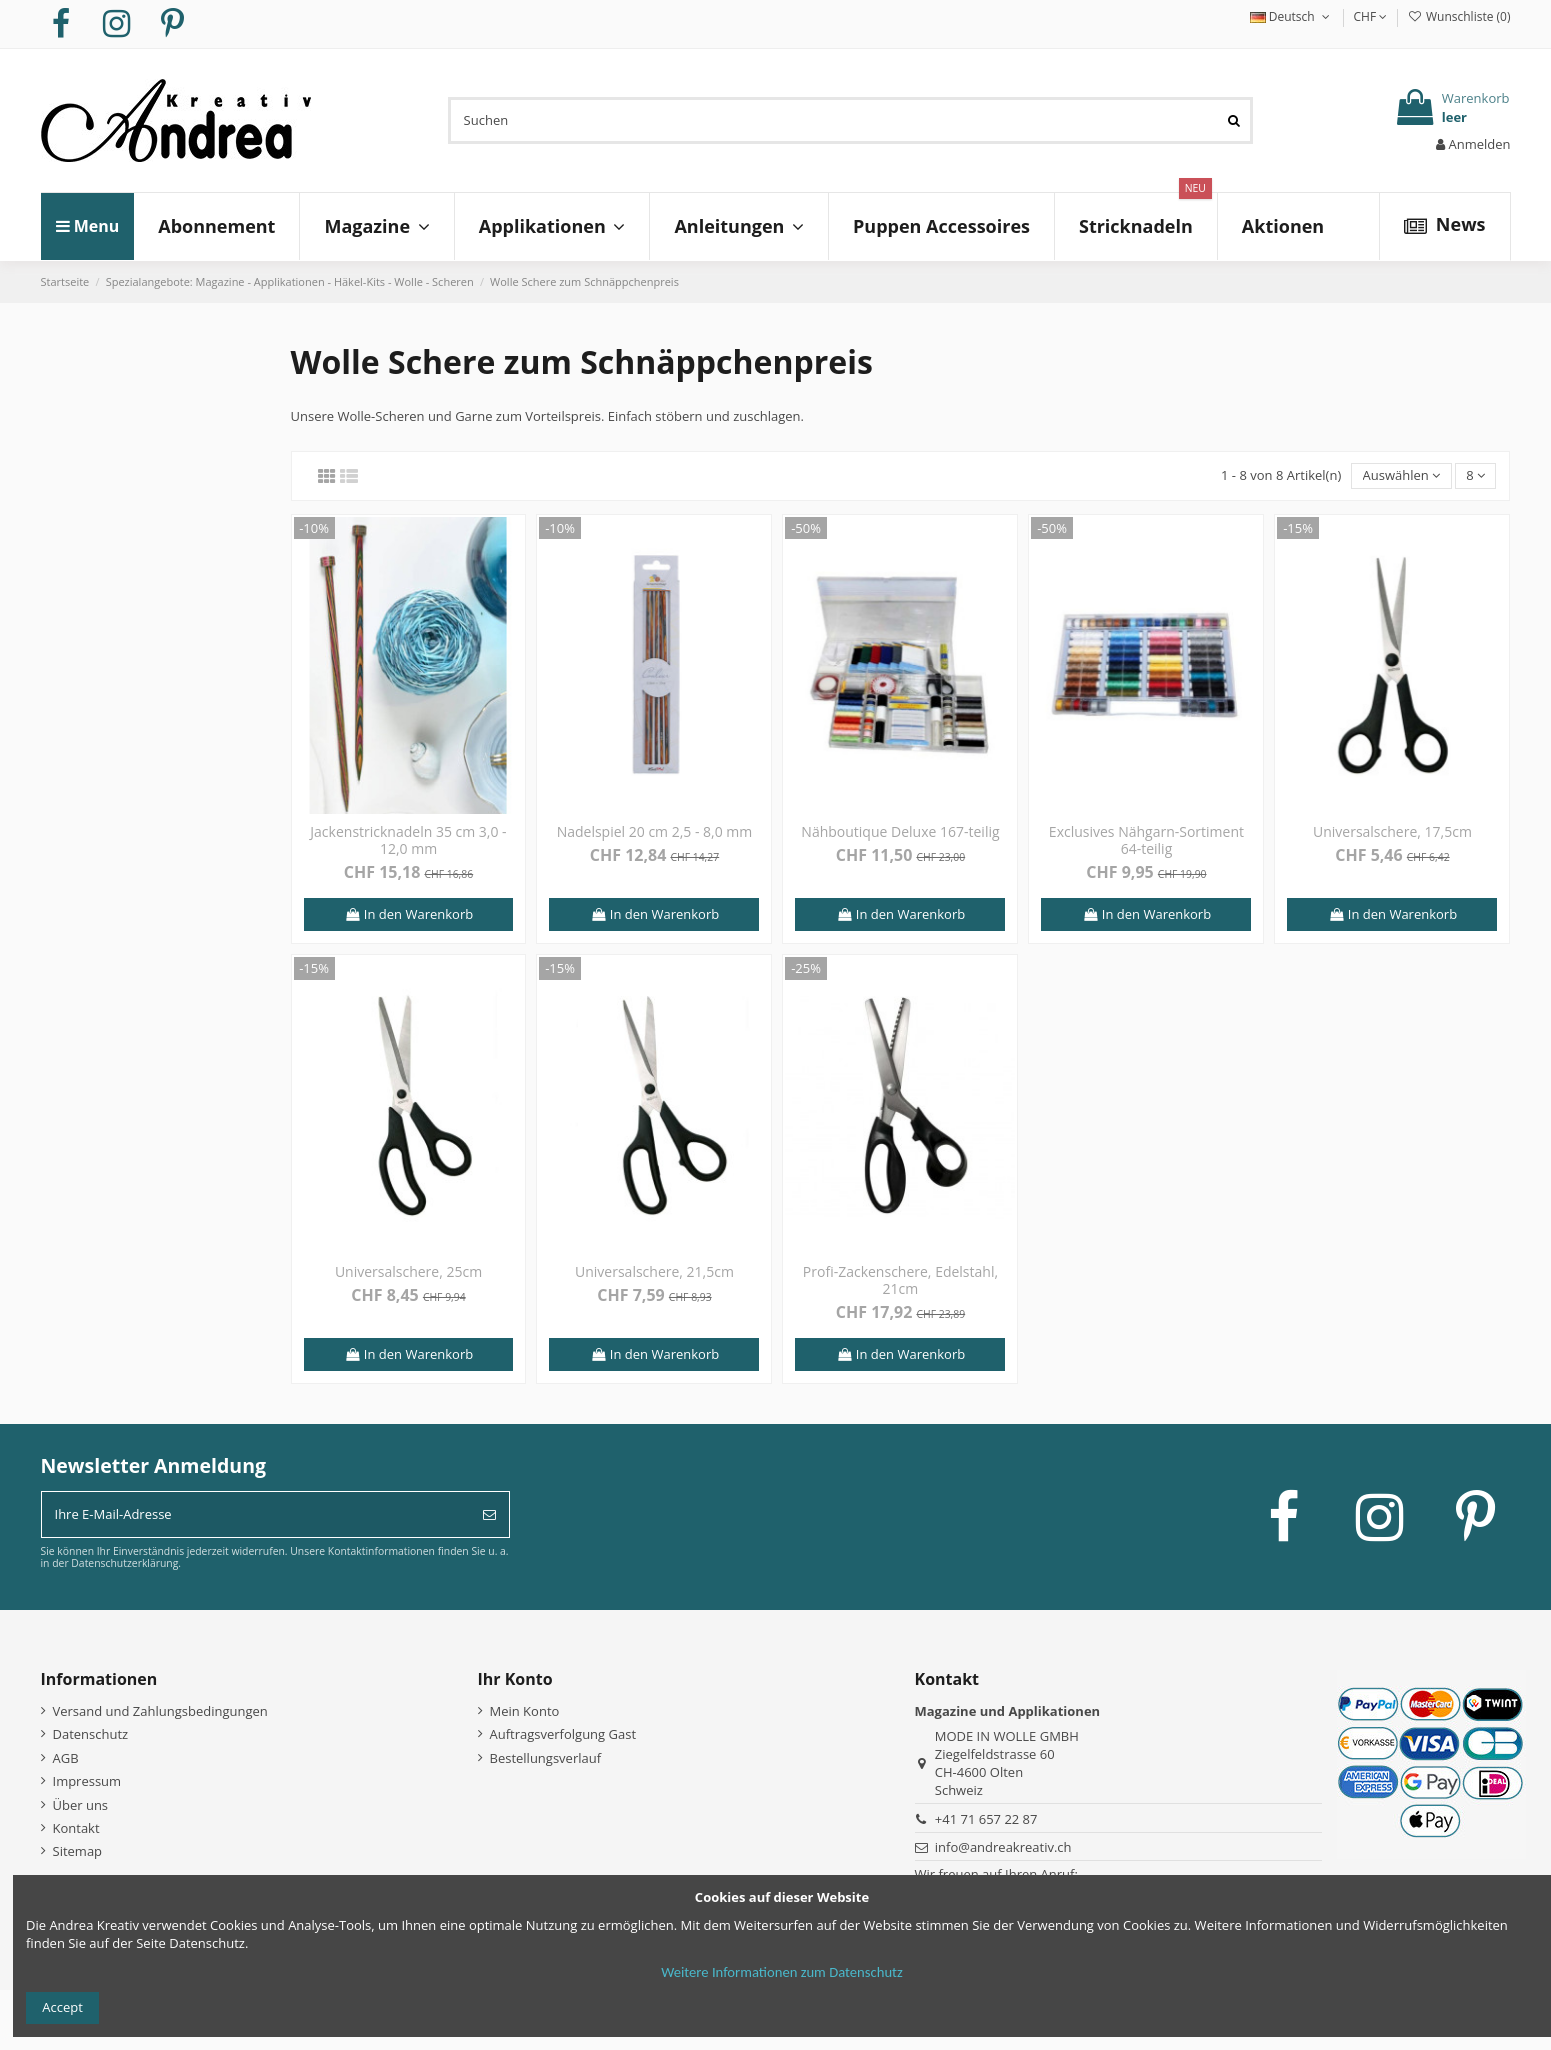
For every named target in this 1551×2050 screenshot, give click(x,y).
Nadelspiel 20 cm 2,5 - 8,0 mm (655, 831)
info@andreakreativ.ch (1003, 1847)
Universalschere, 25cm (408, 1271)
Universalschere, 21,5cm (654, 1271)
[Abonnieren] (489, 1515)
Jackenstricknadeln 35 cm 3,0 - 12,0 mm (408, 840)
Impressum (87, 1781)
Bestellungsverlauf (546, 1758)
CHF (1370, 16)
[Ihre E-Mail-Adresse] (256, 1515)
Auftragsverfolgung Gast (563, 1734)
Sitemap (78, 1851)
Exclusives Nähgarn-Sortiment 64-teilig (1146, 840)
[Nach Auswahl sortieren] (1401, 476)
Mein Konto (525, 1711)
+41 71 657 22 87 (986, 1819)
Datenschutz (91, 1734)
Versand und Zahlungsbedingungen (160, 1711)
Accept (62, 2007)
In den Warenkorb (408, 914)
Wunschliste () (1458, 16)
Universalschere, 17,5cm (1392, 831)
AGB (66, 1758)
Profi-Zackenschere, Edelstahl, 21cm (900, 1280)
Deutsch (1292, 16)
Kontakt (76, 1828)
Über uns (81, 1805)
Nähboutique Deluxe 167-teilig (900, 831)
